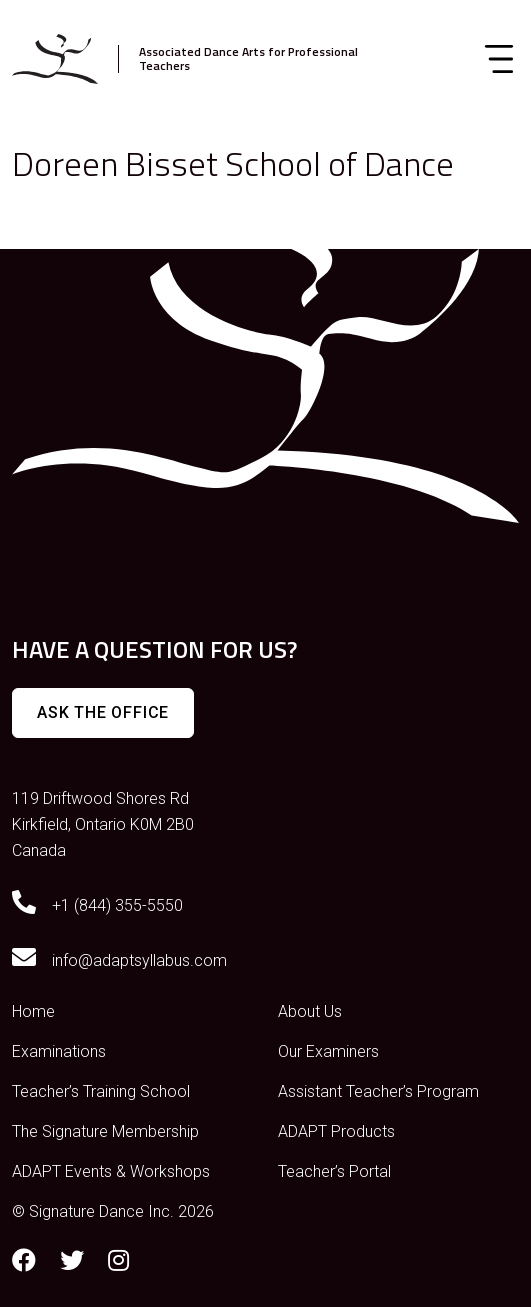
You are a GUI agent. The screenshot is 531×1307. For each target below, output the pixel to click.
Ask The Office (103, 712)
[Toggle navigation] (499, 59)
